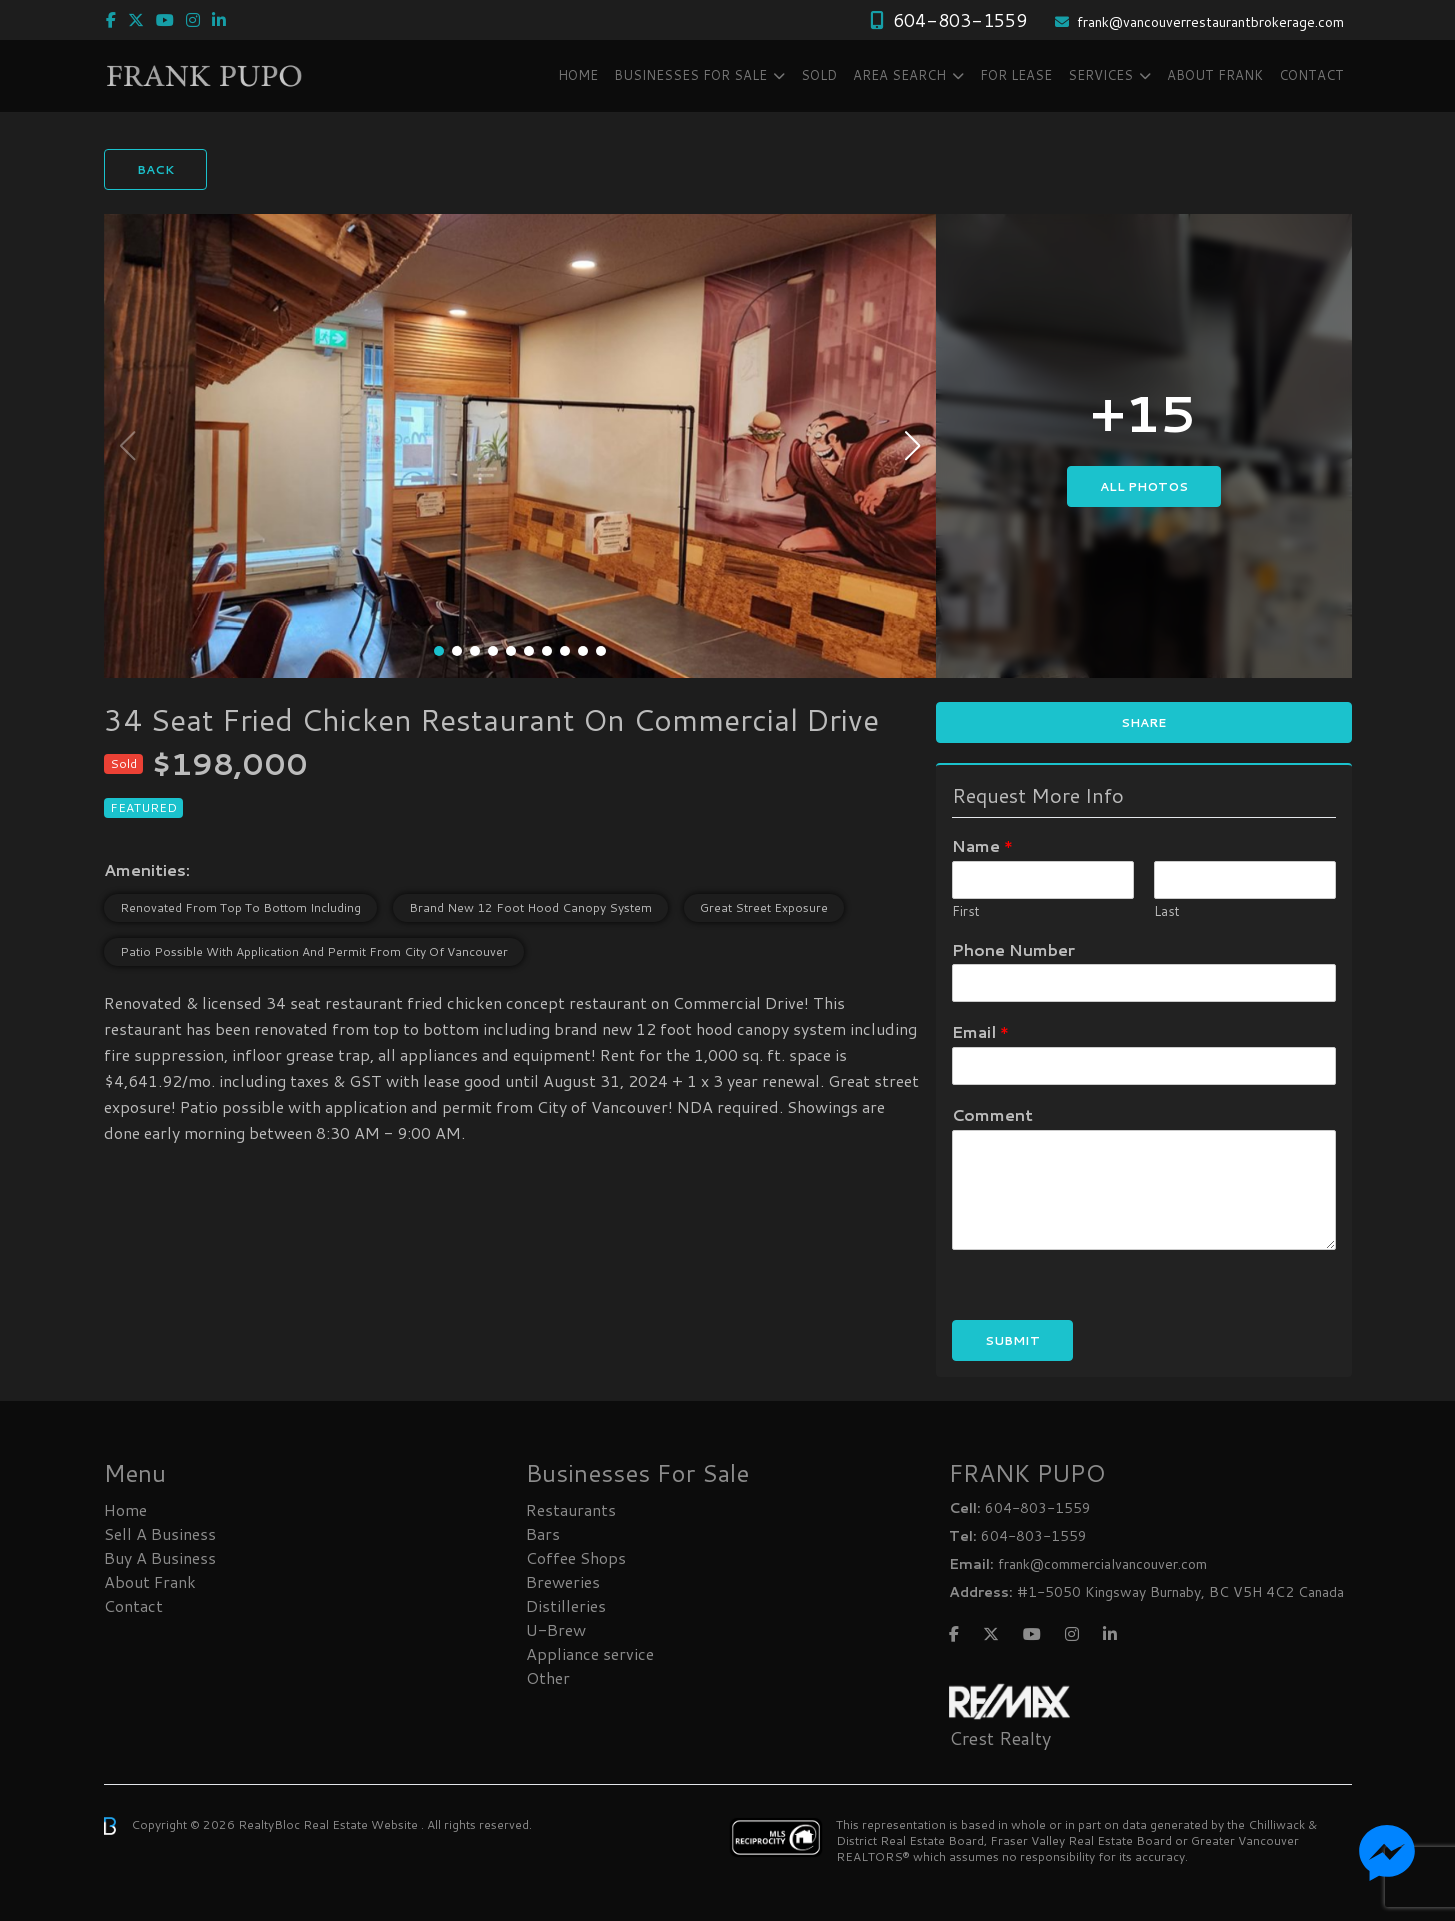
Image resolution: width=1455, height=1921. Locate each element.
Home (578, 75)
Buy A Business (160, 1557)
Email (980, 1032)
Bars (543, 1533)
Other (548, 1677)
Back (155, 169)
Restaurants (571, 1509)
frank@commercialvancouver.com (1102, 1564)
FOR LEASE (1016, 75)
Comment (992, 1115)
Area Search (899, 75)
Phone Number (1013, 950)
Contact (1311, 75)
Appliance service (590, 1653)
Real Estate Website (362, 1824)
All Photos (1144, 486)
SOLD (819, 75)
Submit (1012, 1340)
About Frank (1215, 75)
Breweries (563, 1581)
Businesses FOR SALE (690, 75)
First (966, 911)
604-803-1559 (960, 20)
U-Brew (556, 1629)
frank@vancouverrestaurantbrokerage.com (1210, 22)
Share (1143, 722)
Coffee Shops (576, 1557)
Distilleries (566, 1605)
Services (1100, 75)
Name (982, 846)
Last (1167, 911)
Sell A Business (160, 1533)
